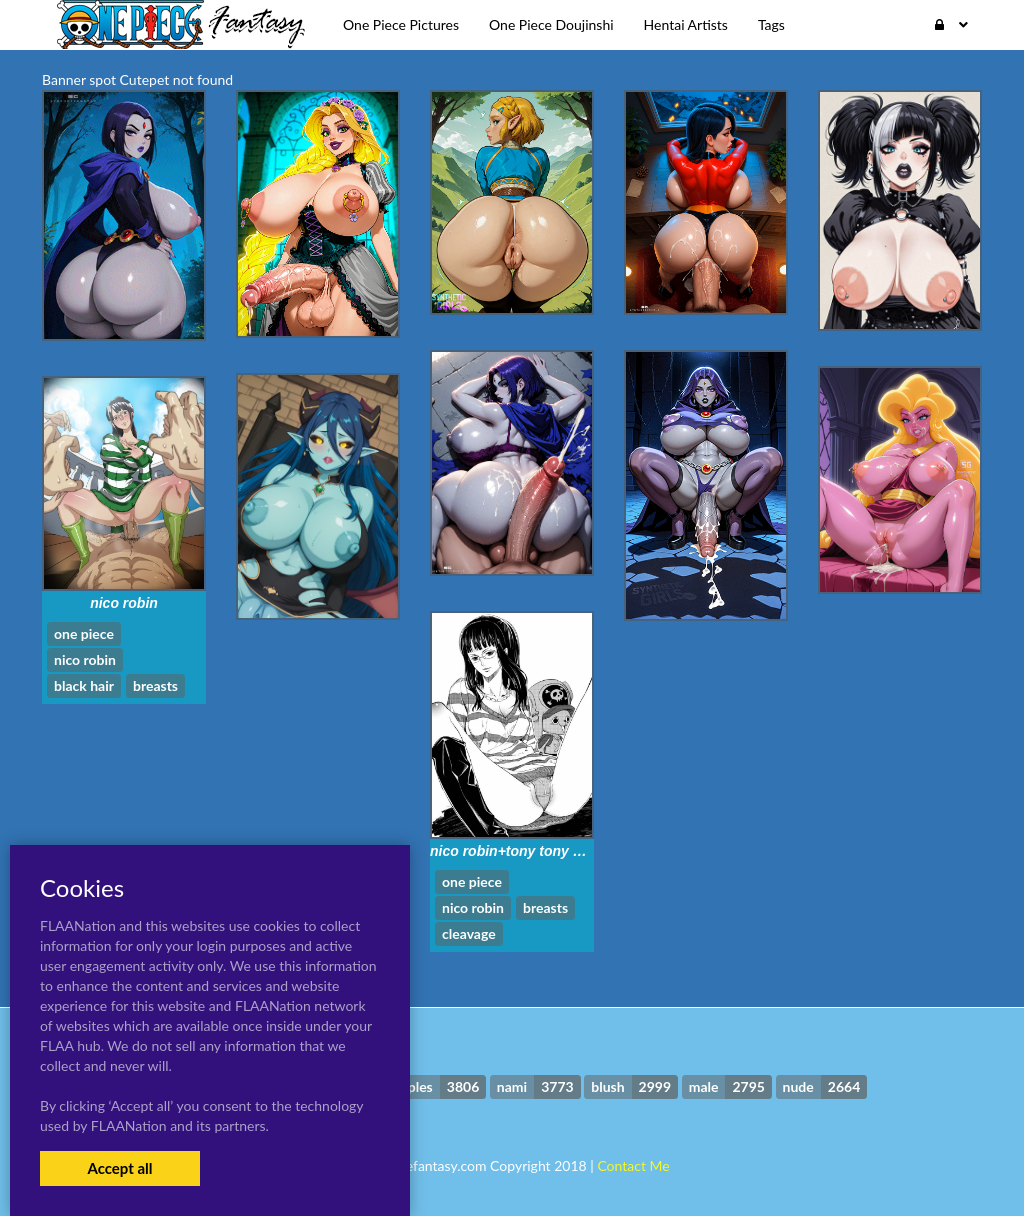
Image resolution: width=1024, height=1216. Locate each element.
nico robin (124, 603)
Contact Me (633, 1165)
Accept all (119, 1168)
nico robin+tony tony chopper (529, 851)
